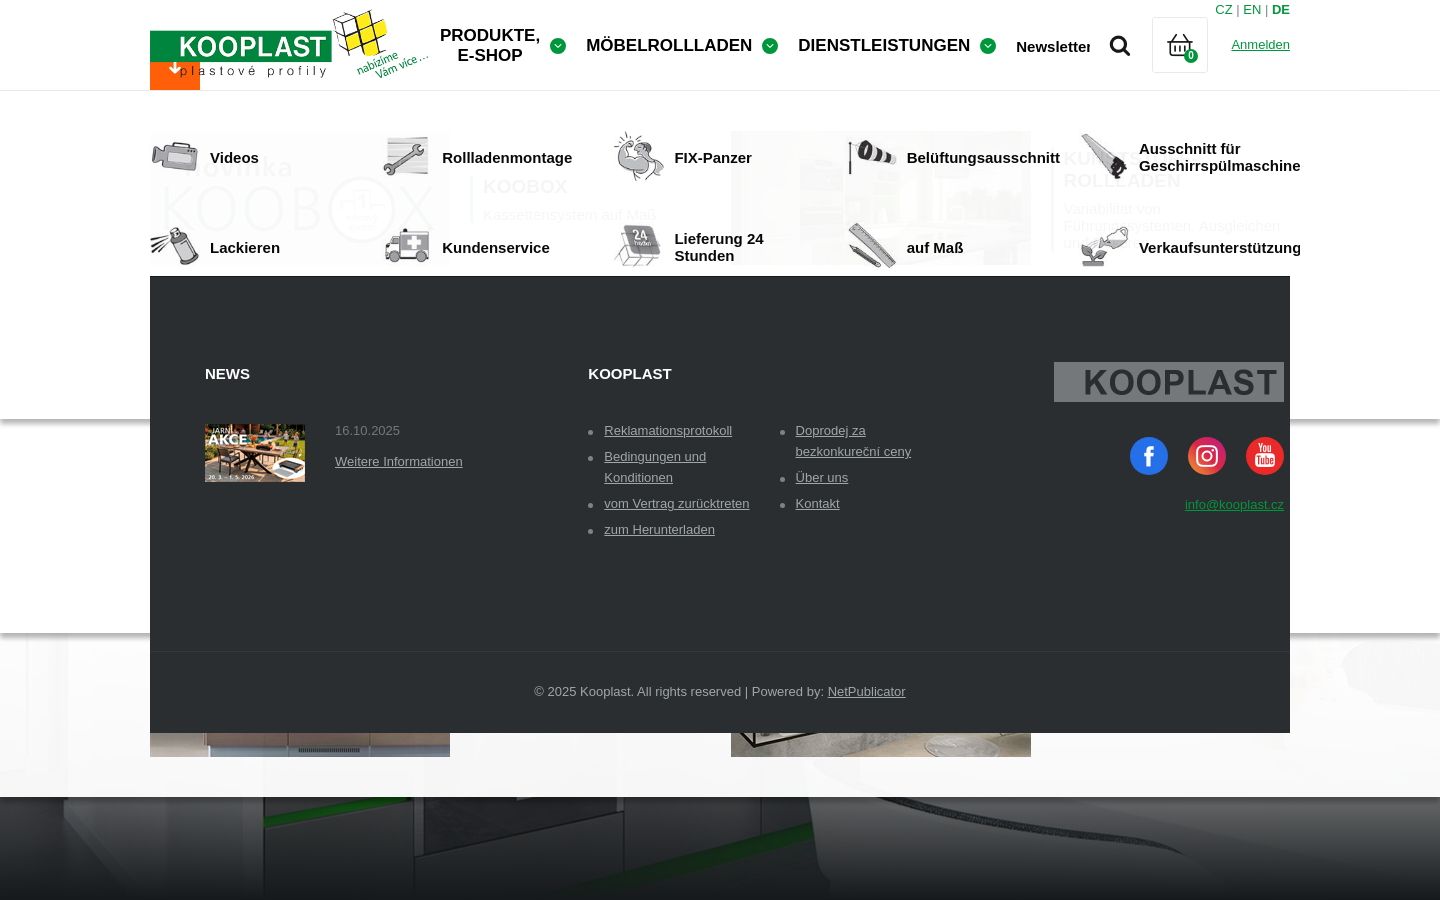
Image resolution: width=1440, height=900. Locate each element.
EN (1252, 9)
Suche (1120, 45)
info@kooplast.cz (1234, 634)
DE (1281, 9)
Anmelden (1260, 44)
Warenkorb (1197, 69)
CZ (1223, 9)
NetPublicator (867, 821)
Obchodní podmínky (272, 363)
